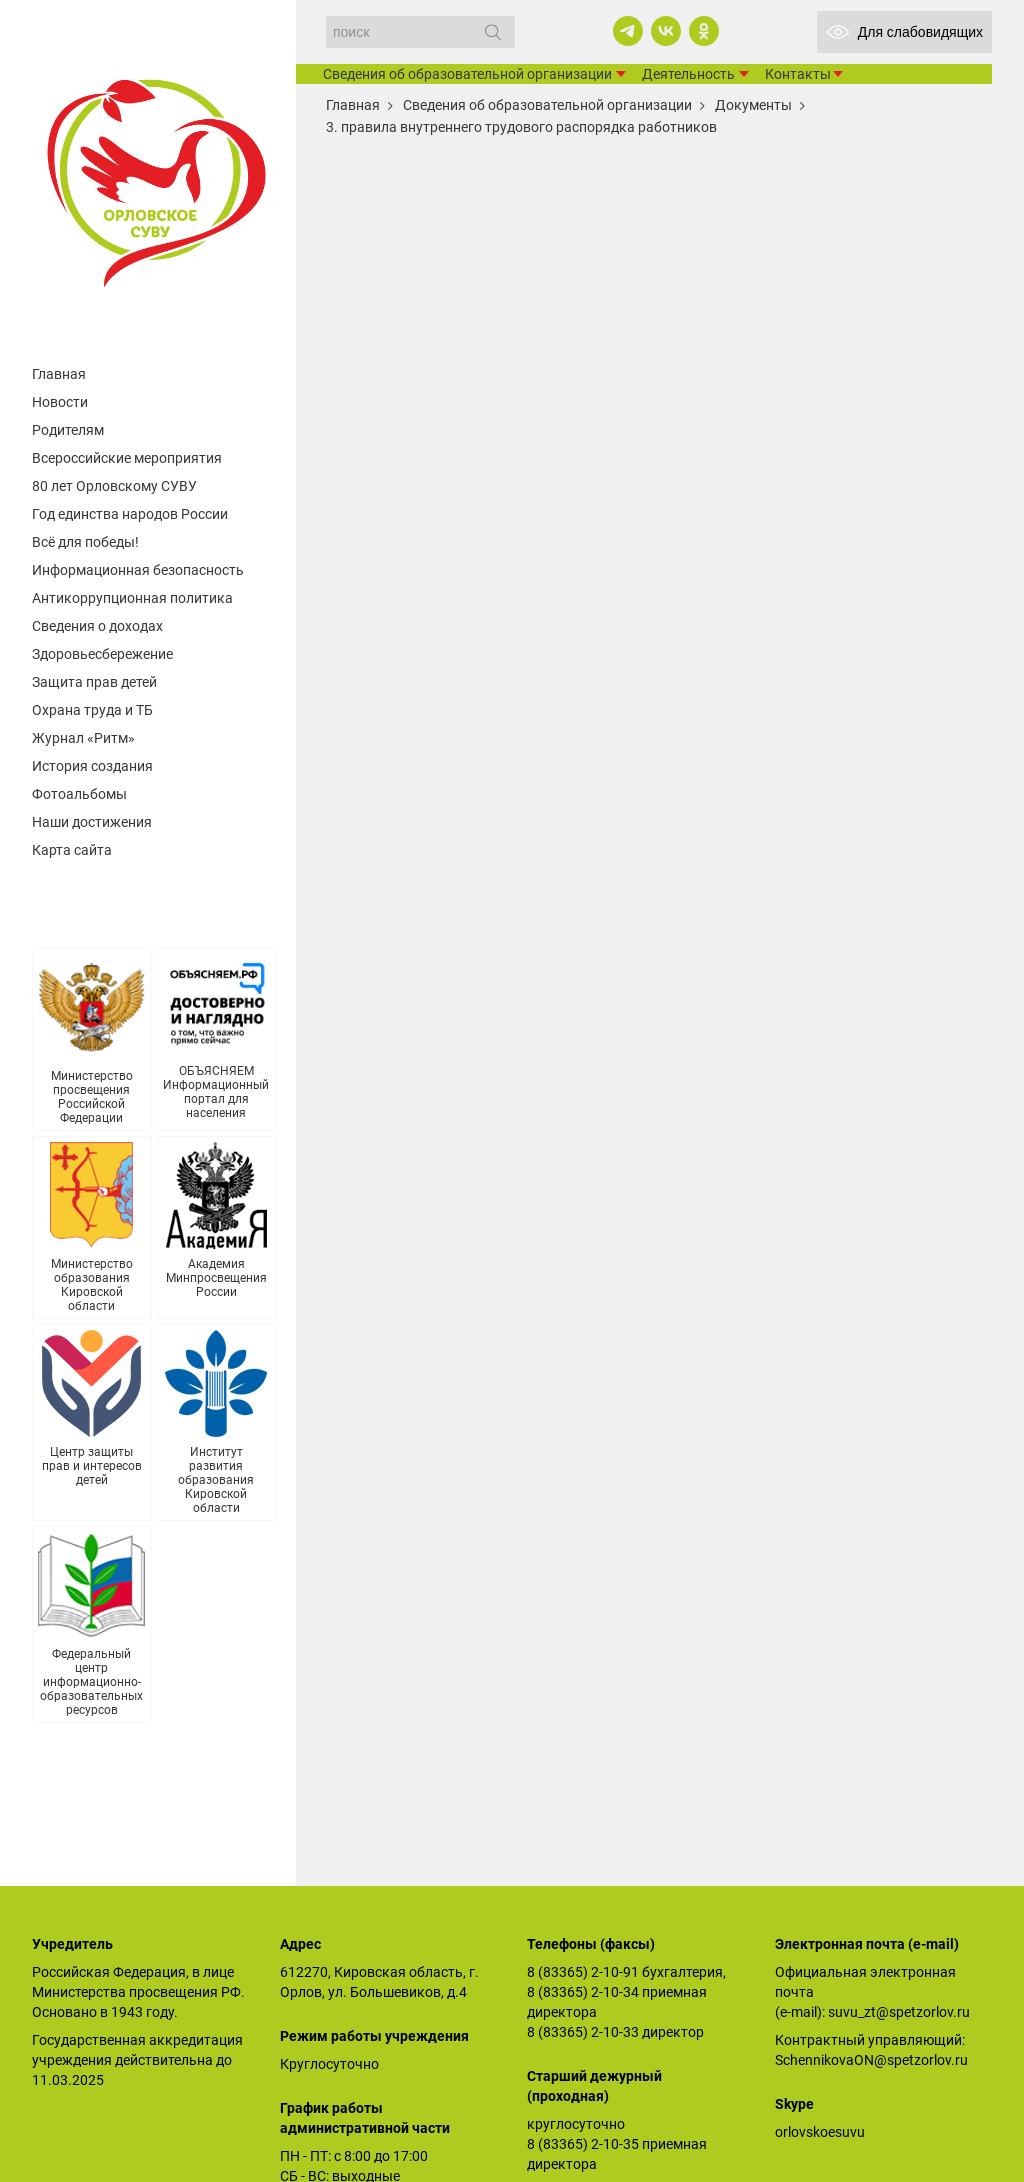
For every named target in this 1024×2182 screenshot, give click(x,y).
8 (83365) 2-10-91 (583, 1972)
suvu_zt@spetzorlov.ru (899, 2012)
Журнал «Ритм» (83, 738)
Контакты (798, 74)
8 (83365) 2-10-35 (583, 2144)
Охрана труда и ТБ (92, 710)
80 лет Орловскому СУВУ (114, 486)
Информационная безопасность (138, 570)
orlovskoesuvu (820, 2132)
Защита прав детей (94, 682)
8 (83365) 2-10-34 (583, 1992)
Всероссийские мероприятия (127, 458)
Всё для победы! (85, 542)
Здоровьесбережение (102, 654)
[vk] (666, 31)
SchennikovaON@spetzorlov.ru (871, 2060)
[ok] (704, 31)
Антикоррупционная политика (132, 598)
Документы (753, 105)
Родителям (68, 430)
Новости (60, 402)
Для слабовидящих (904, 32)
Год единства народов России (130, 514)
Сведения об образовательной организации (467, 74)
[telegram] (628, 31)
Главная (59, 374)
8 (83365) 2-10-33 (583, 2032)
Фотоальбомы (79, 794)
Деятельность (688, 74)
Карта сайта (72, 850)
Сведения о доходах (97, 626)
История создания (92, 766)
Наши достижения (92, 822)
